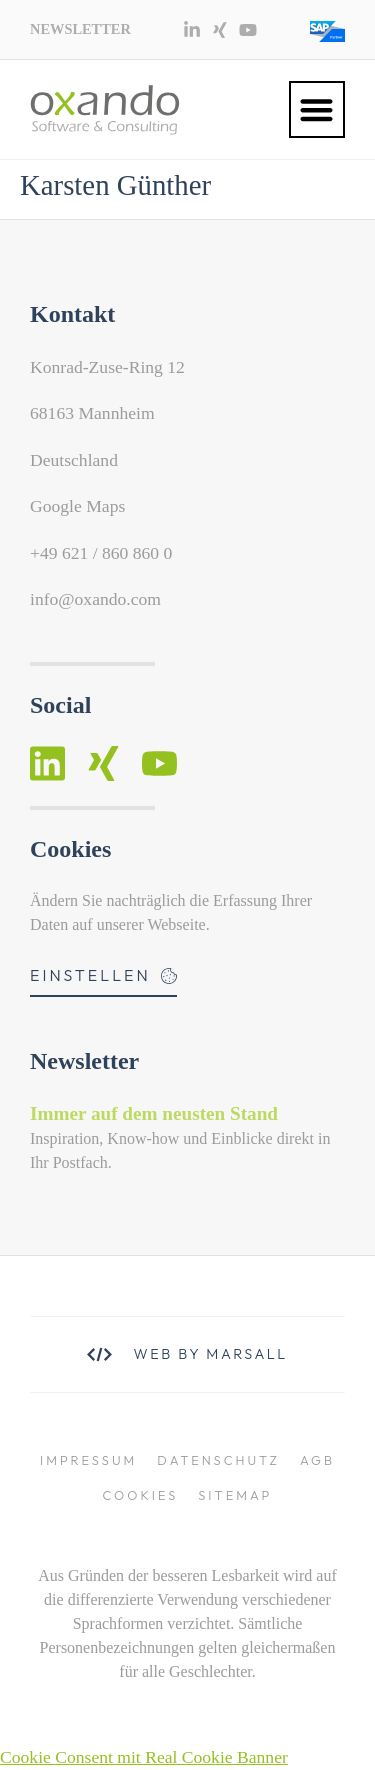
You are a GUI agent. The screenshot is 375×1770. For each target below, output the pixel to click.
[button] (317, 109)
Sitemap (235, 1495)
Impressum (88, 1460)
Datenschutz (218, 1460)
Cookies (141, 1495)
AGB (317, 1460)
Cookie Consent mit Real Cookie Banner (144, 1757)
